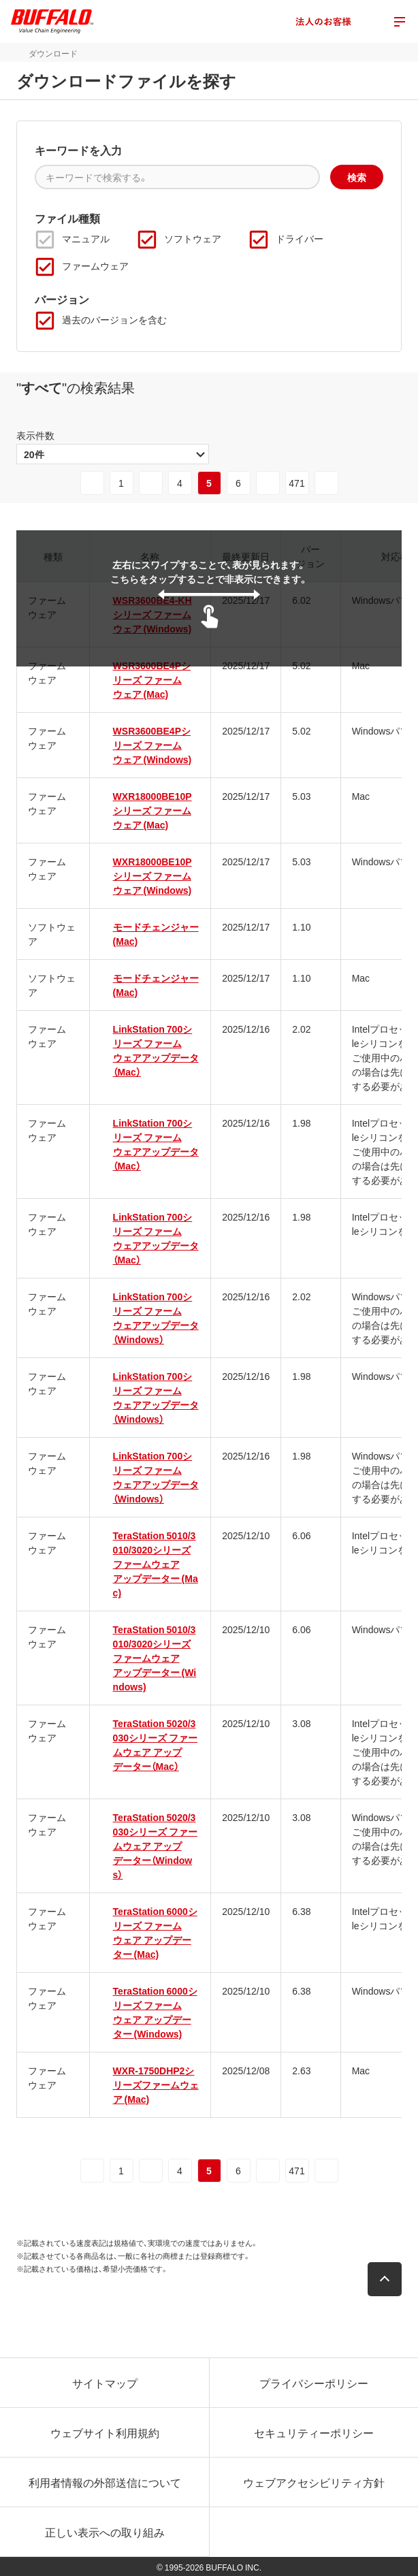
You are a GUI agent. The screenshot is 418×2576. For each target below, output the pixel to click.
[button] (385, 2279)
